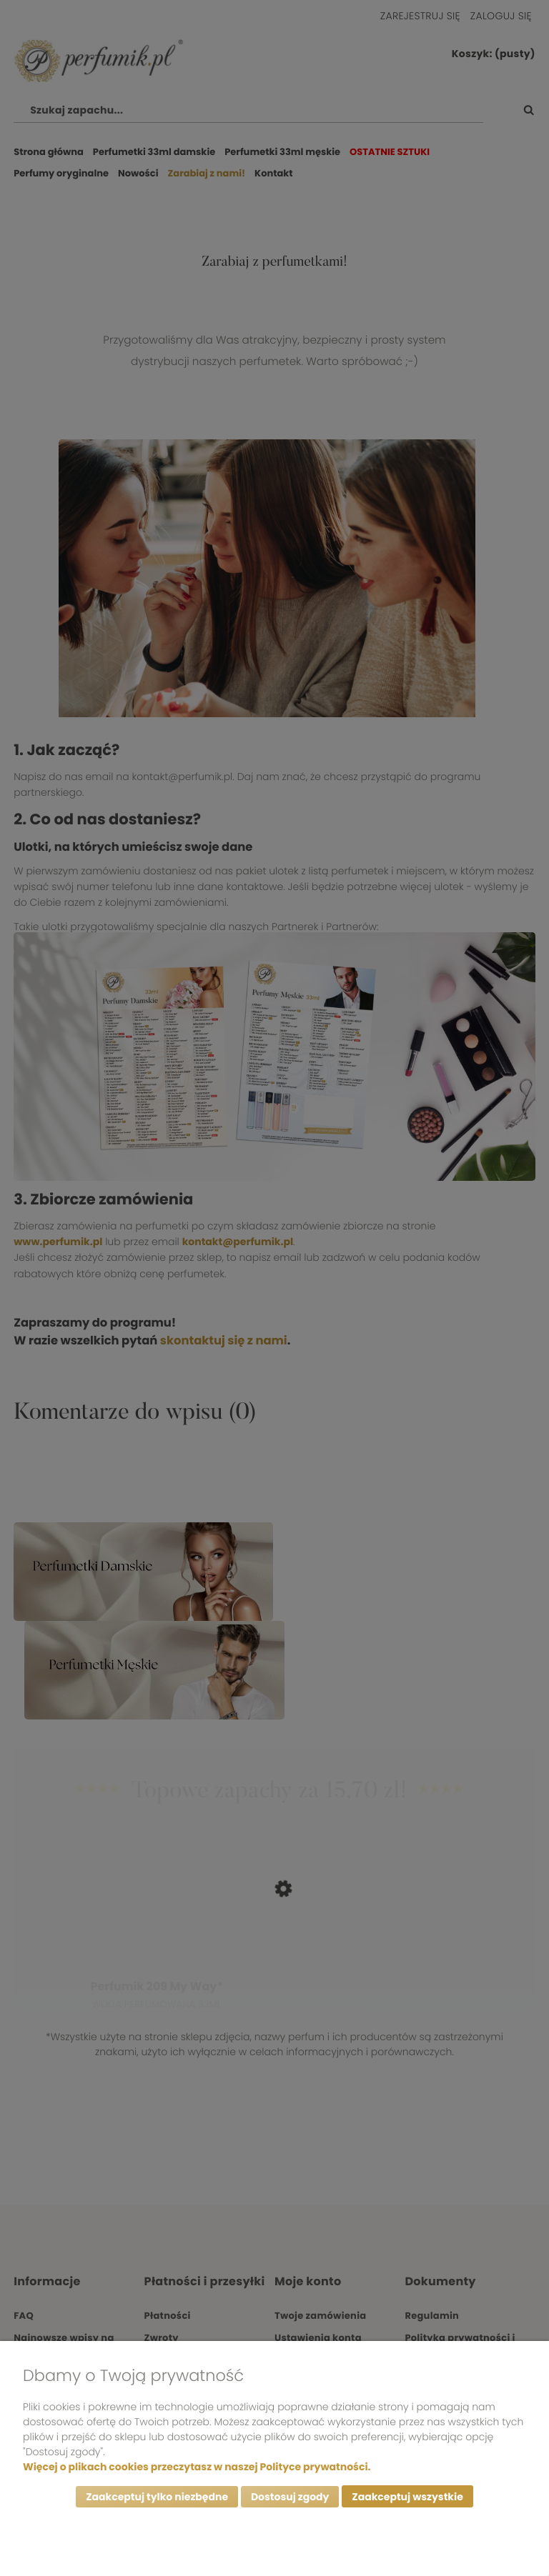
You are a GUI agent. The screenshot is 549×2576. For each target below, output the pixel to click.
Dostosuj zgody (290, 2497)
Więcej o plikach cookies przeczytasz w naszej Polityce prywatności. (196, 2466)
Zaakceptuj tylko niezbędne (157, 2497)
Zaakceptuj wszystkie (407, 2497)
